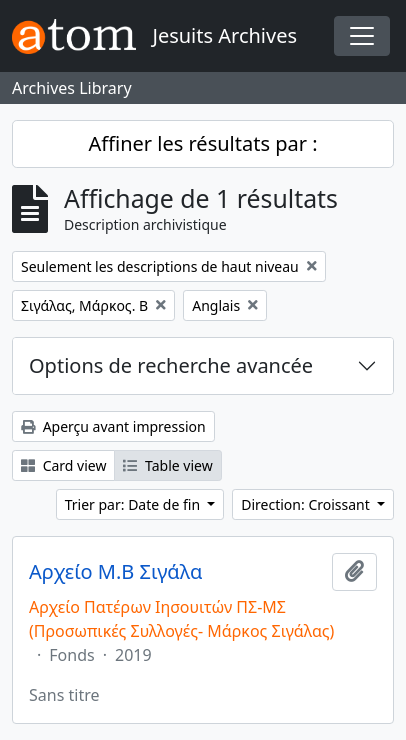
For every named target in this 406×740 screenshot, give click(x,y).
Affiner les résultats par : (202, 143)
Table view (167, 465)
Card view (63, 465)
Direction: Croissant (307, 504)
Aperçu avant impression (113, 426)
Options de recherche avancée (171, 365)
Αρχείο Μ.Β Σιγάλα (115, 572)
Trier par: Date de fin (134, 504)
